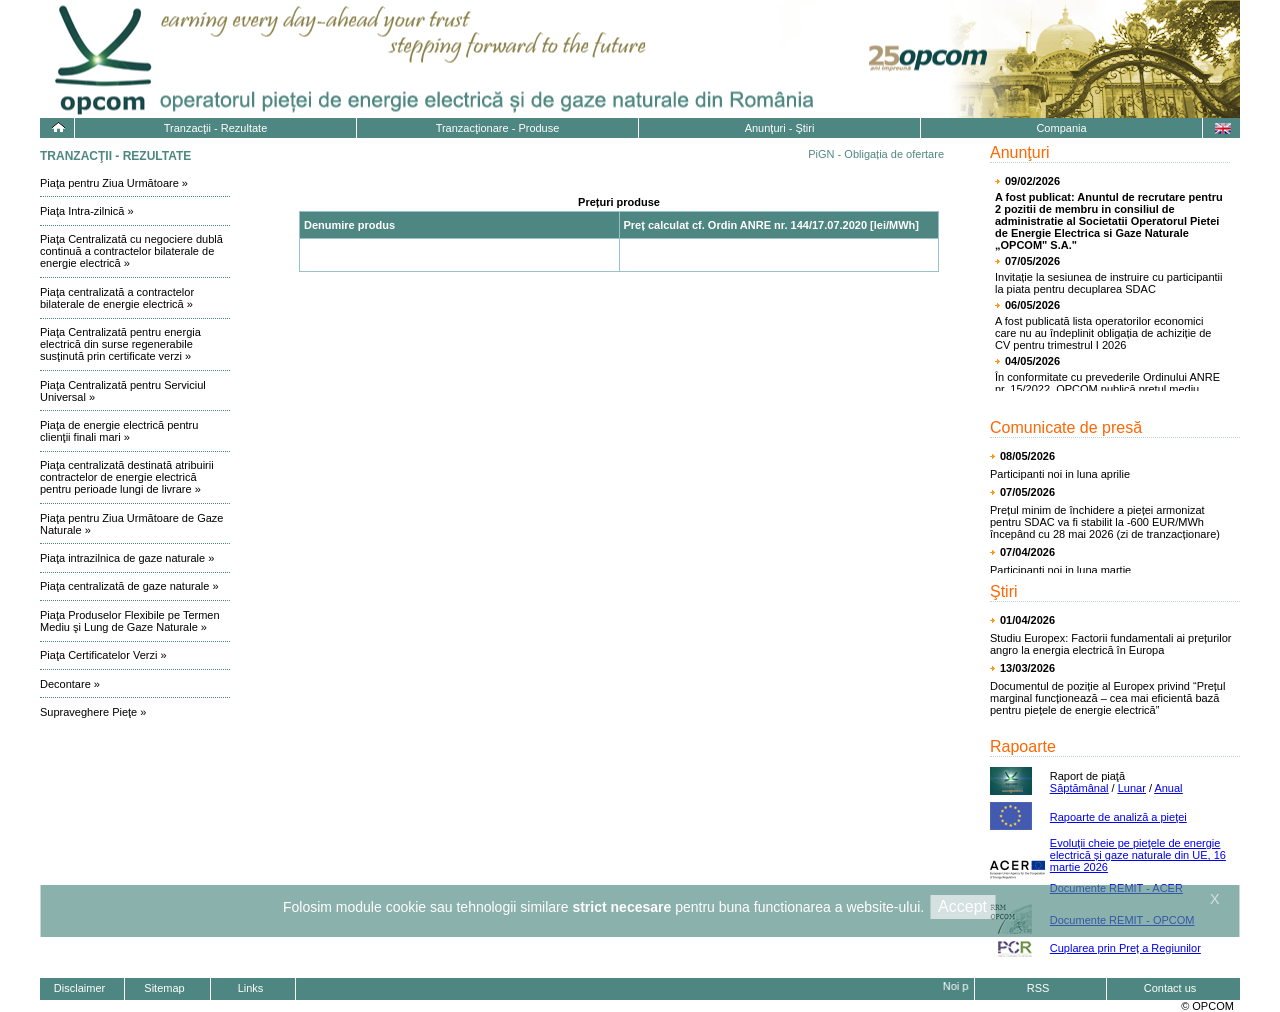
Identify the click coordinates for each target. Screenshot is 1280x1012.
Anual (1168, 788)
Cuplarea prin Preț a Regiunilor (1125, 948)
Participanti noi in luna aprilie (1060, 474)
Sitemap (164, 988)
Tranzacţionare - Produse (498, 128)
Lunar (1132, 788)
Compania (1061, 128)
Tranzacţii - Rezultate (216, 128)
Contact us (1170, 988)
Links (251, 988)
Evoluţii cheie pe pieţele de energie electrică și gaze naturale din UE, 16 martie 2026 (1138, 855)
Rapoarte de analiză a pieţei (1118, 817)
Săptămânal (1079, 788)
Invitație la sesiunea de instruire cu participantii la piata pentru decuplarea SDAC (1108, 283)
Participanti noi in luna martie (1060, 570)
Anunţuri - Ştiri (780, 128)
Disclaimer (79, 988)
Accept (962, 906)
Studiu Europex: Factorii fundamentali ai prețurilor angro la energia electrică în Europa (1111, 644)
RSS (1038, 988)
